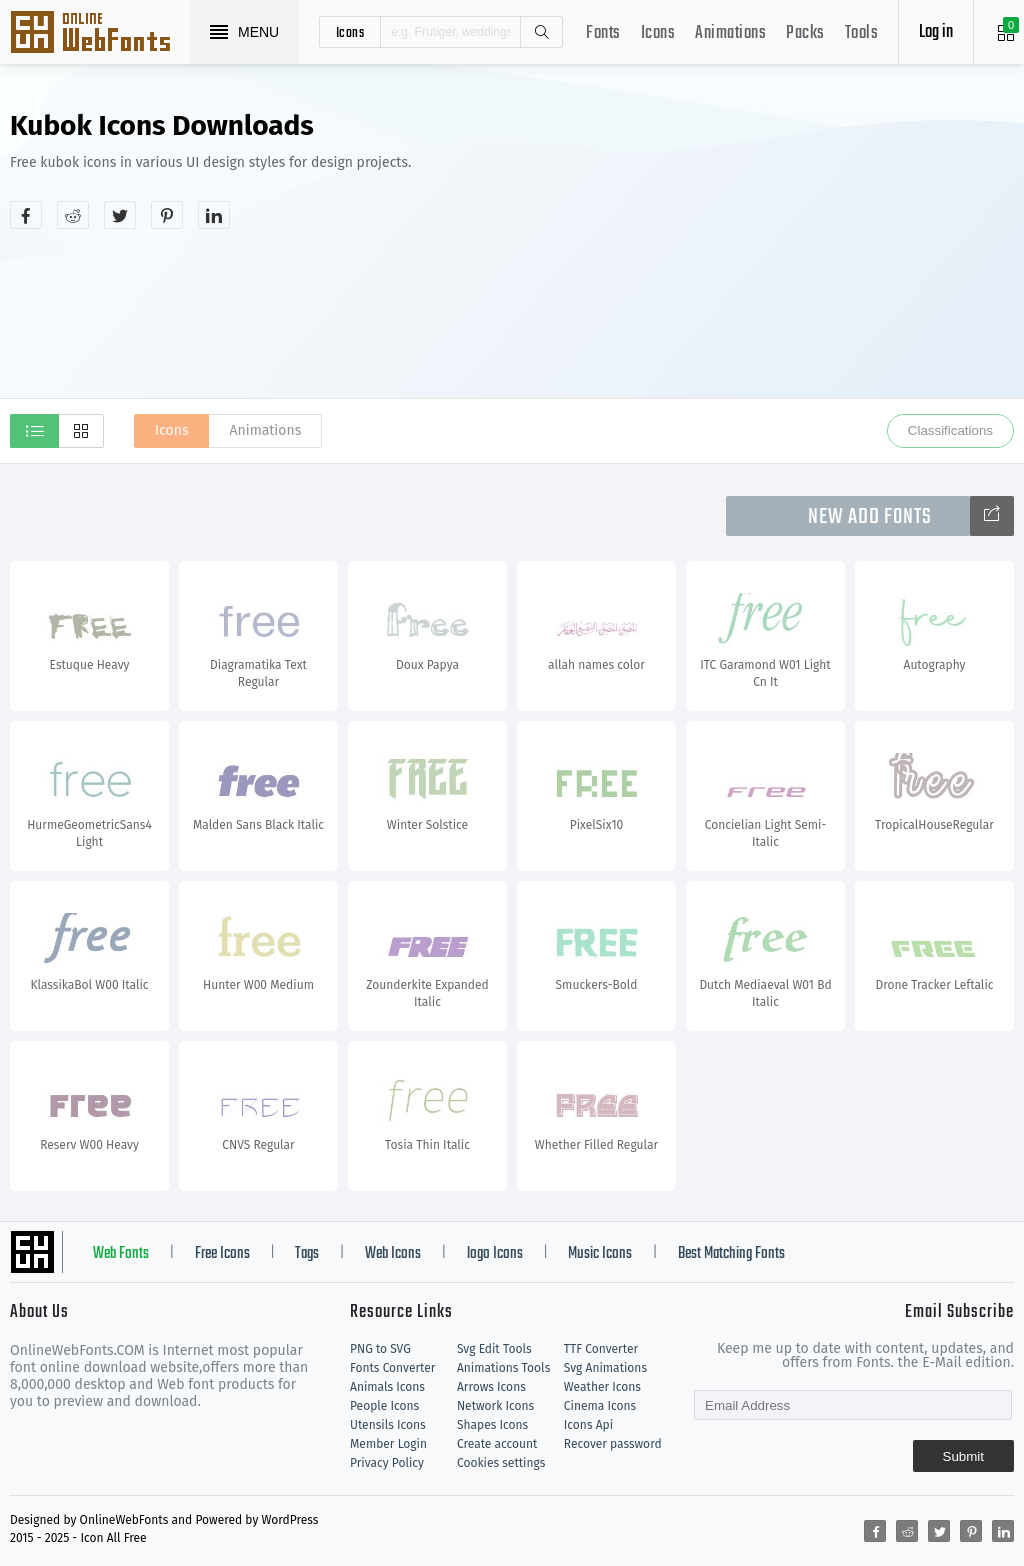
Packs (805, 33)
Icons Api (588, 1425)
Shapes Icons (492, 1425)
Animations (730, 33)
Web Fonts (121, 1254)
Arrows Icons (491, 1387)
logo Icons (495, 1254)
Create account (497, 1444)
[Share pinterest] (167, 215)
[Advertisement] (817, 254)
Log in (936, 32)
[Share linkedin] (214, 215)
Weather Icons (602, 1387)
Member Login (388, 1444)
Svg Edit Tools (494, 1349)
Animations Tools (503, 1368)
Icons (658, 33)
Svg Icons (100, 34)
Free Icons (222, 1254)
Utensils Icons (388, 1425)
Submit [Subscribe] (963, 1456)
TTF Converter (601, 1349)
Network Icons (495, 1406)
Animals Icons (387, 1387)
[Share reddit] (73, 215)
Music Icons (600, 1254)
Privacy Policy (387, 1463)
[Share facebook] (26, 215)
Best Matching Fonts (731, 1254)
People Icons (384, 1406)
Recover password (613, 1444)
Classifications (950, 430)
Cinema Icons (600, 1406)
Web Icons (393, 1254)
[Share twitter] (120, 215)
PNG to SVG (380, 1349)
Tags (307, 1254)
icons (350, 32)
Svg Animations (605, 1368)
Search (541, 32)
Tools (862, 33)
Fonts (603, 33)
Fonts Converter (392, 1368)
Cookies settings (501, 1463)
